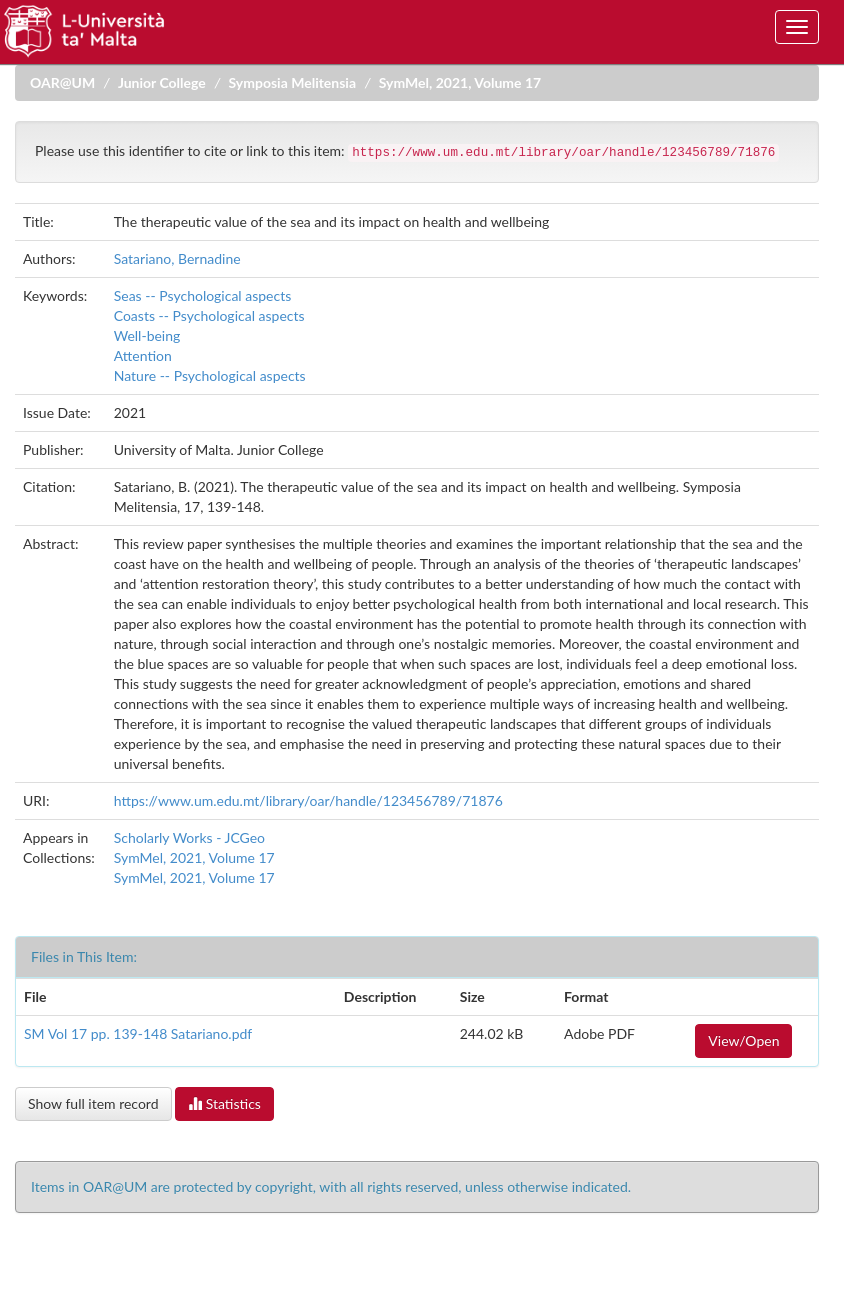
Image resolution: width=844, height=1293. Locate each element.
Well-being (147, 335)
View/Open (743, 1040)
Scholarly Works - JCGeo (189, 837)
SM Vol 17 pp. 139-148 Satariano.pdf (138, 1033)
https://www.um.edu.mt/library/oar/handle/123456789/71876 (308, 800)
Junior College (162, 82)
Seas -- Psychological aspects (203, 295)
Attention (143, 355)
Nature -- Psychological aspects (210, 375)
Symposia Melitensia (293, 82)
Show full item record (93, 1103)
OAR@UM (62, 82)
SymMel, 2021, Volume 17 (460, 82)
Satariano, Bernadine (177, 258)
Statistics (224, 1103)
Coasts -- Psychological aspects (209, 315)
